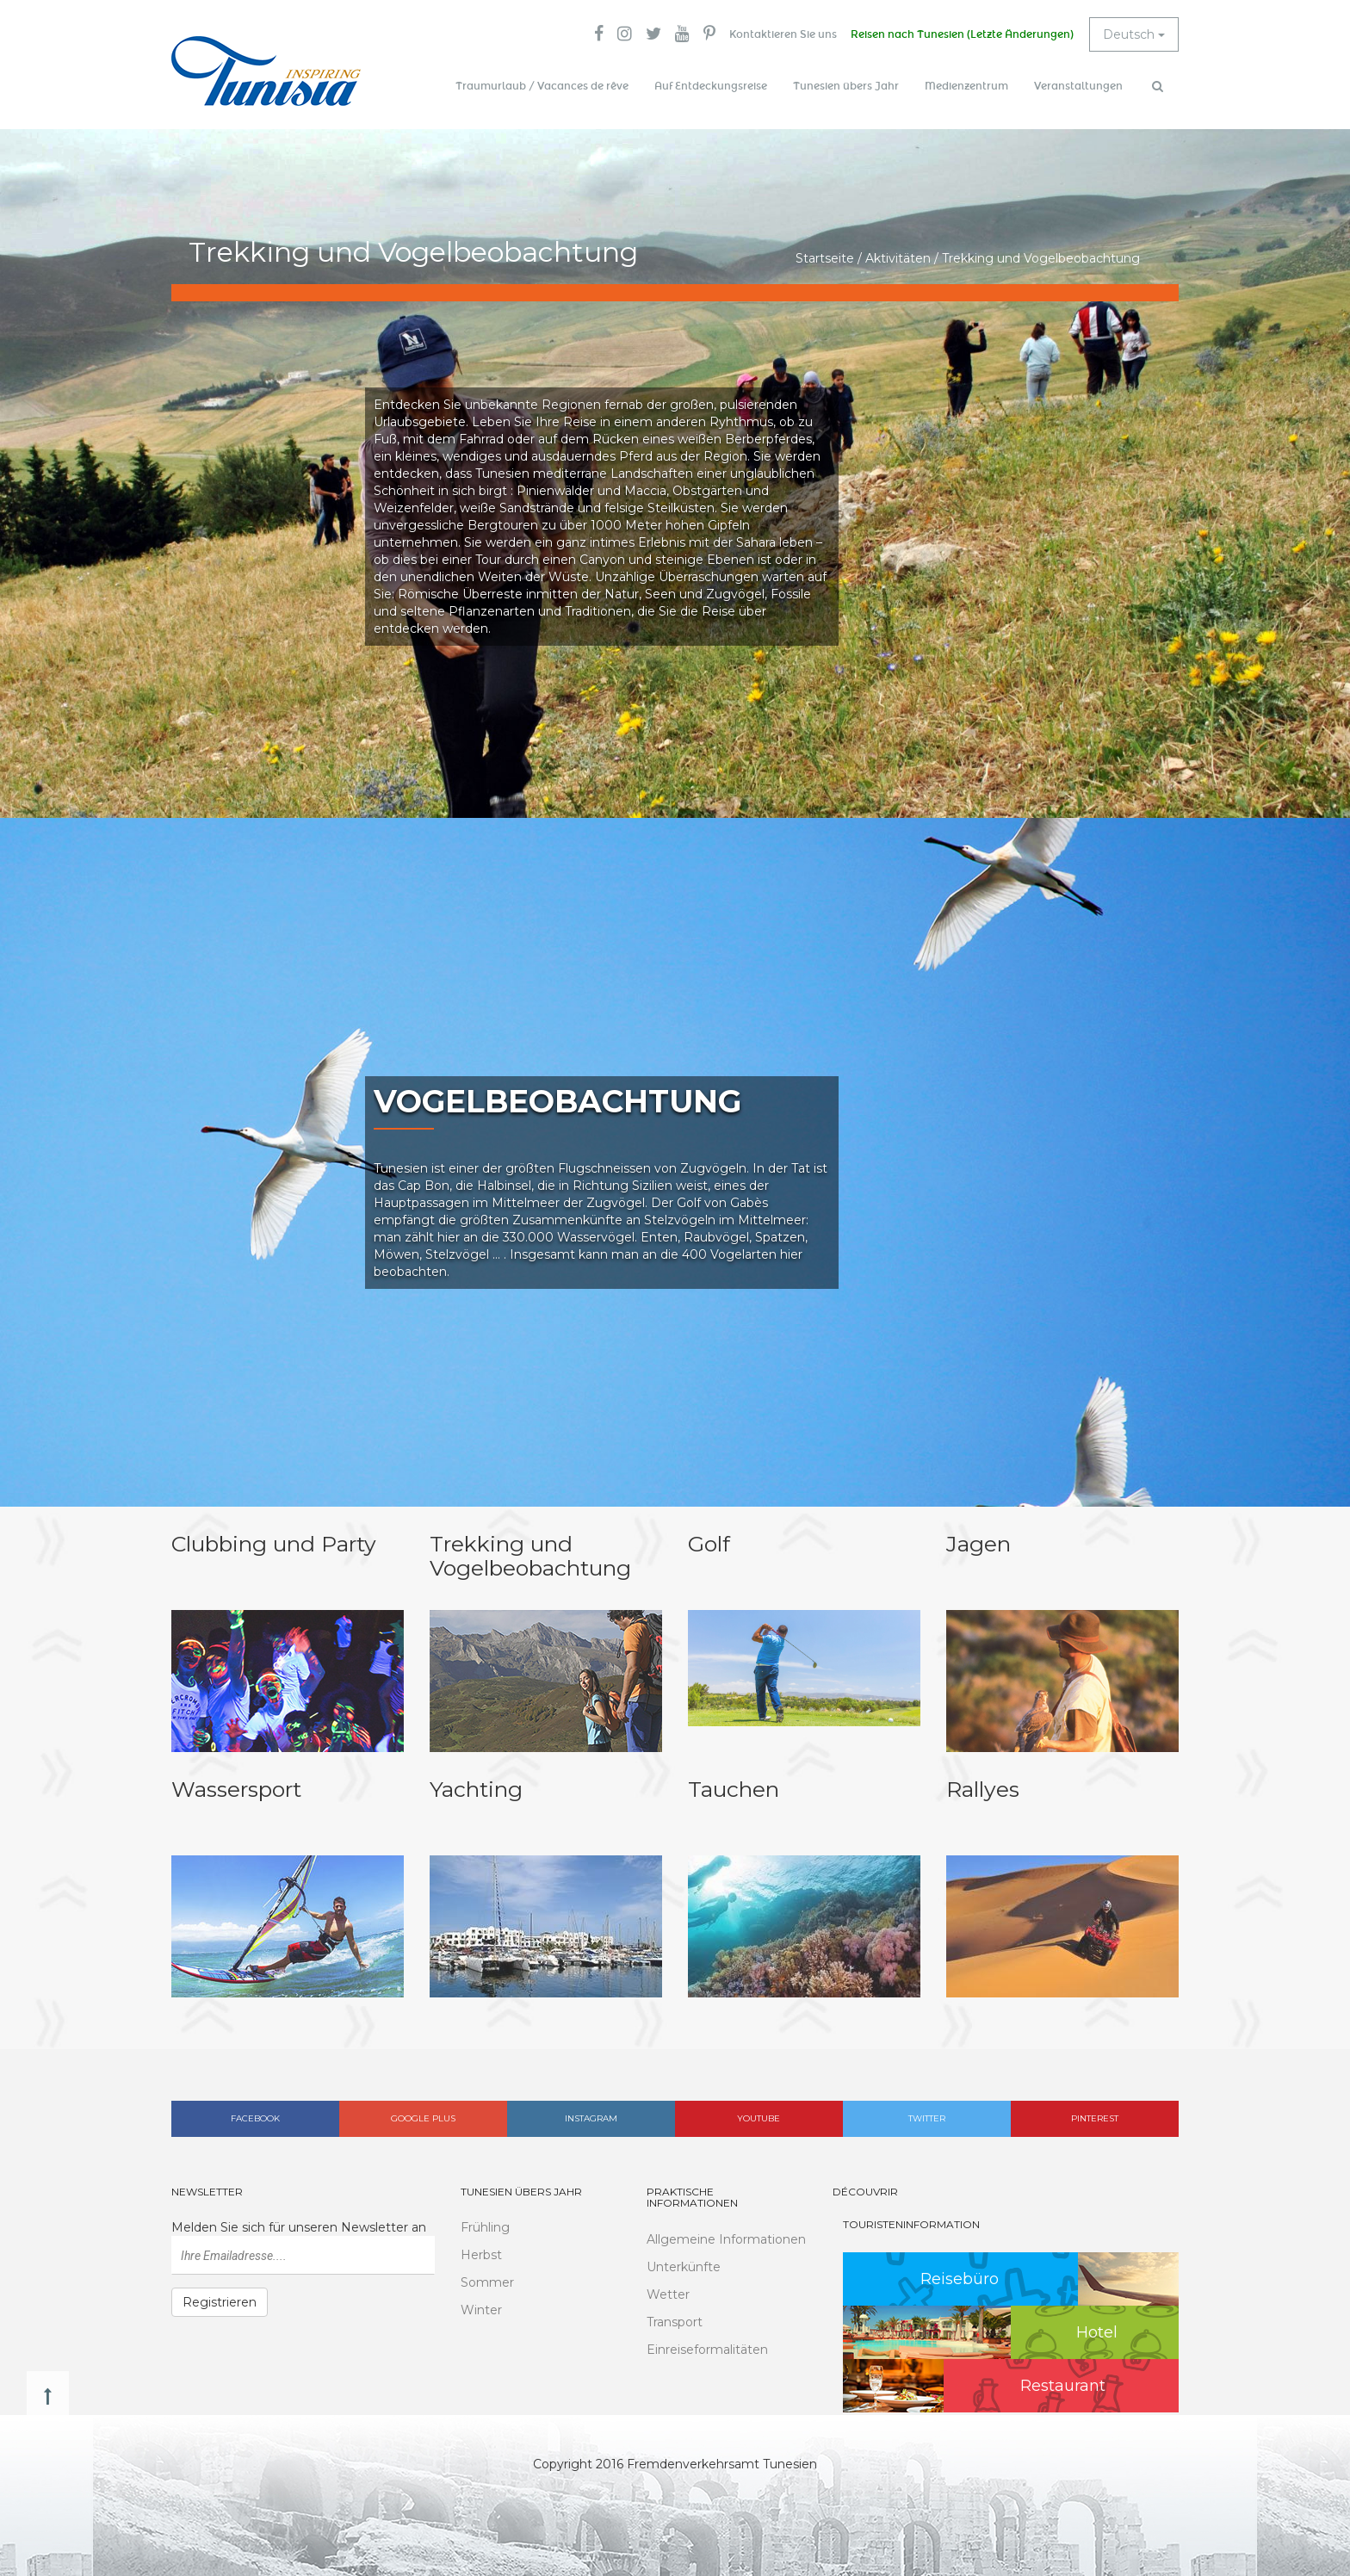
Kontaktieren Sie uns (783, 34)
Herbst (481, 2255)
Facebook (255, 2118)
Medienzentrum (966, 86)
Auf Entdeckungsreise (710, 86)
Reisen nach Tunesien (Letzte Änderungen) (962, 34)
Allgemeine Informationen (726, 2239)
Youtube (758, 2118)
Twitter (926, 2118)
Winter (481, 2310)
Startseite (825, 258)
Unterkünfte (684, 2267)
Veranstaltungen (1078, 86)
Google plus (423, 2118)
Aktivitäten (898, 258)
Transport (675, 2322)
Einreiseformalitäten (707, 2349)
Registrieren (220, 2302)
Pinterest (1094, 2118)
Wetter (668, 2294)
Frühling (485, 2227)
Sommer (487, 2282)
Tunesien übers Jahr (846, 86)
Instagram (591, 2118)
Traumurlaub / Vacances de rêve (542, 86)
